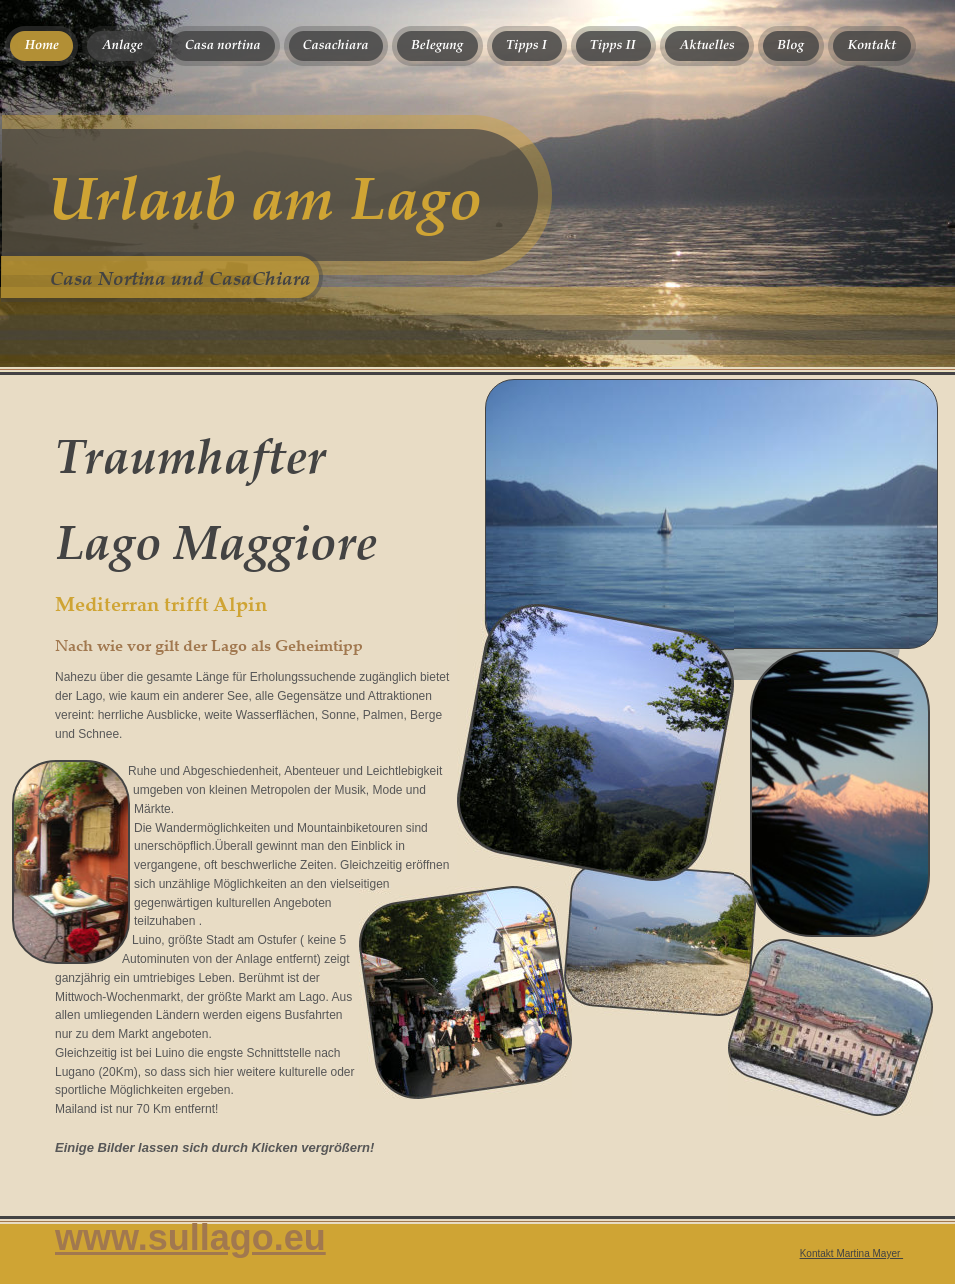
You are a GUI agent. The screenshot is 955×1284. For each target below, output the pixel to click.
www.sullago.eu (190, 1237)
